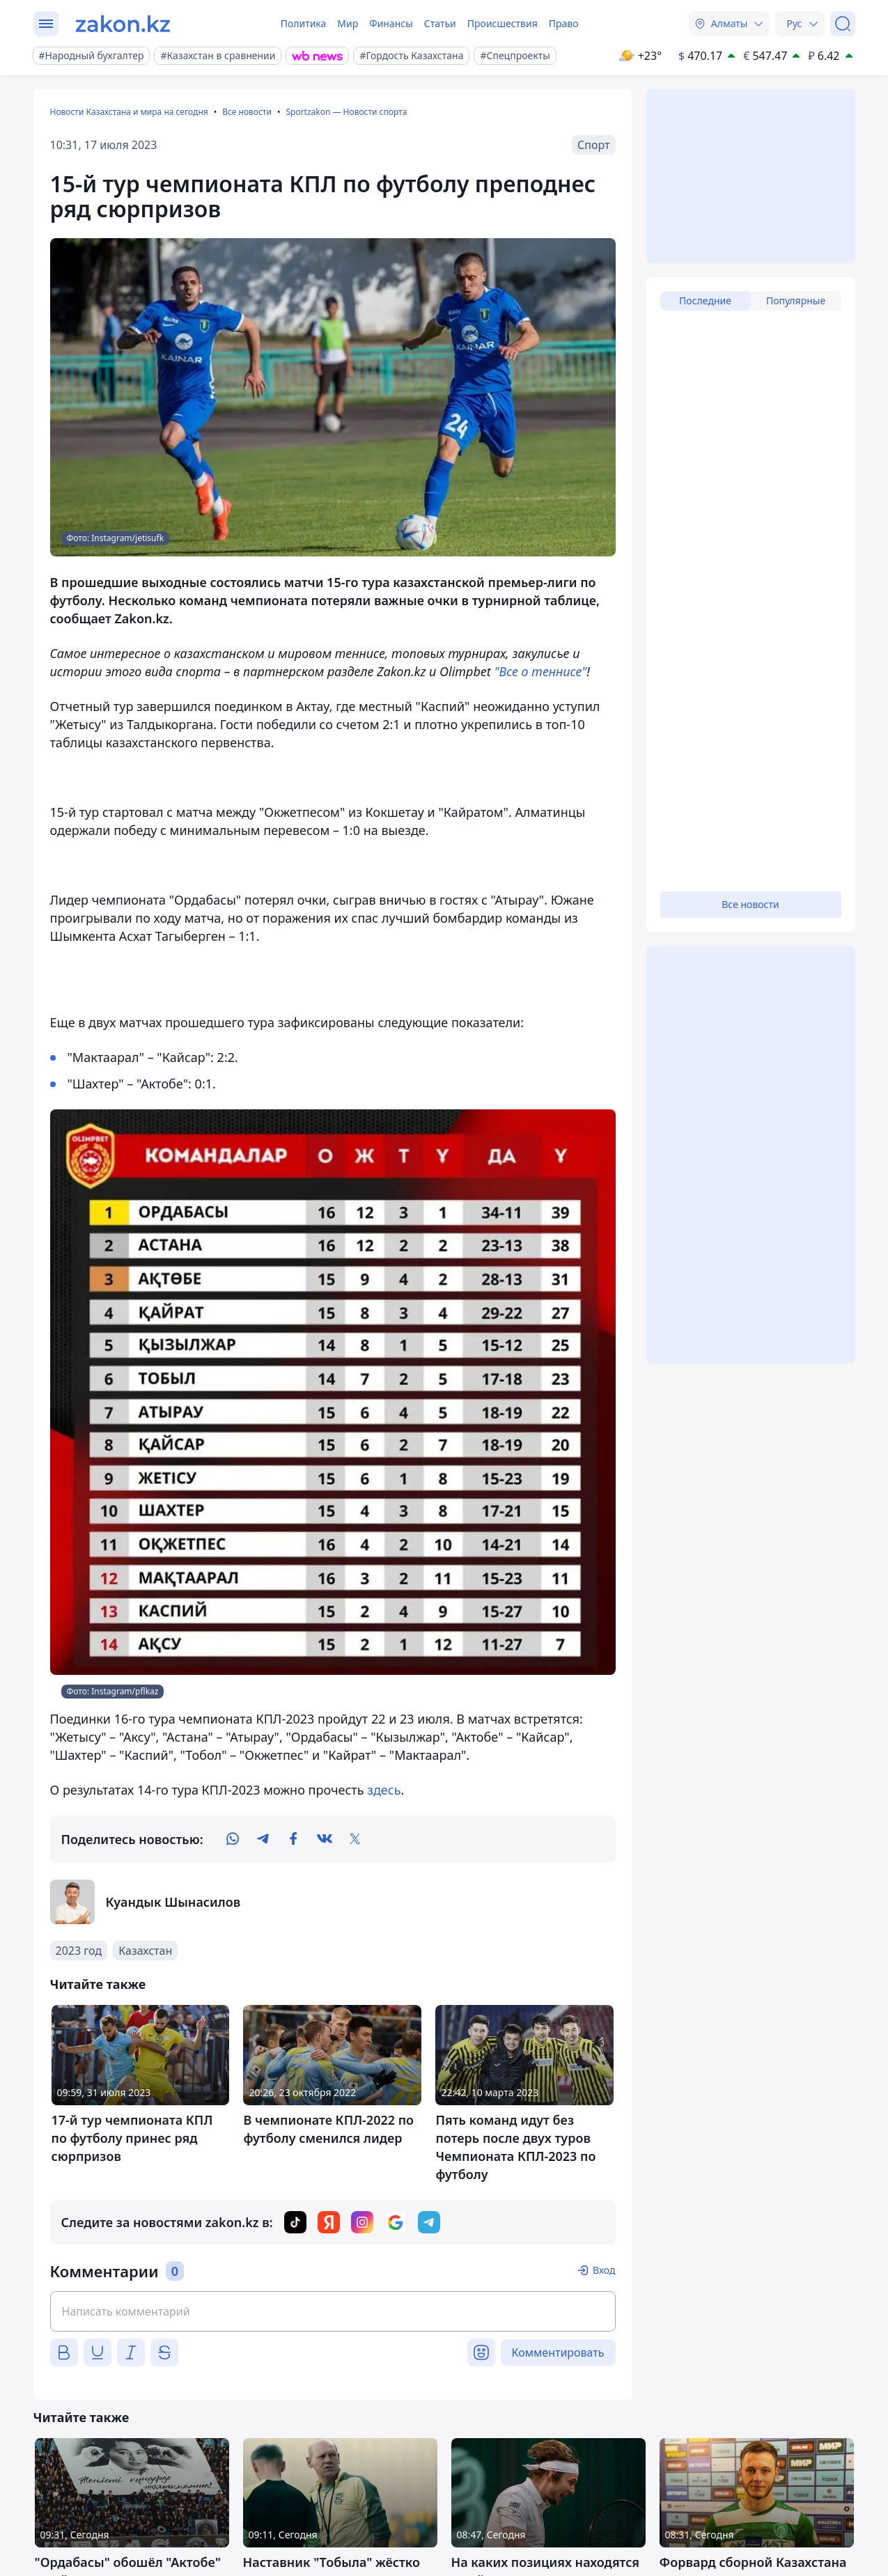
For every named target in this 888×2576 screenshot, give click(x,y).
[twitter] (355, 1839)
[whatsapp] (232, 1839)
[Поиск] (842, 23)
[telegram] (263, 1839)
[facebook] (293, 1839)
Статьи (440, 23)
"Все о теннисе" (540, 671)
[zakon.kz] (123, 23)
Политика (304, 23)
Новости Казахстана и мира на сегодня (129, 112)
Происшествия (502, 23)
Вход (604, 2270)
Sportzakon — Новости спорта (346, 112)
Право (564, 23)
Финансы (391, 23)
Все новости (247, 112)
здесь (383, 1789)
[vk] (324, 1839)
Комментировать (558, 2352)
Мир (347, 23)
